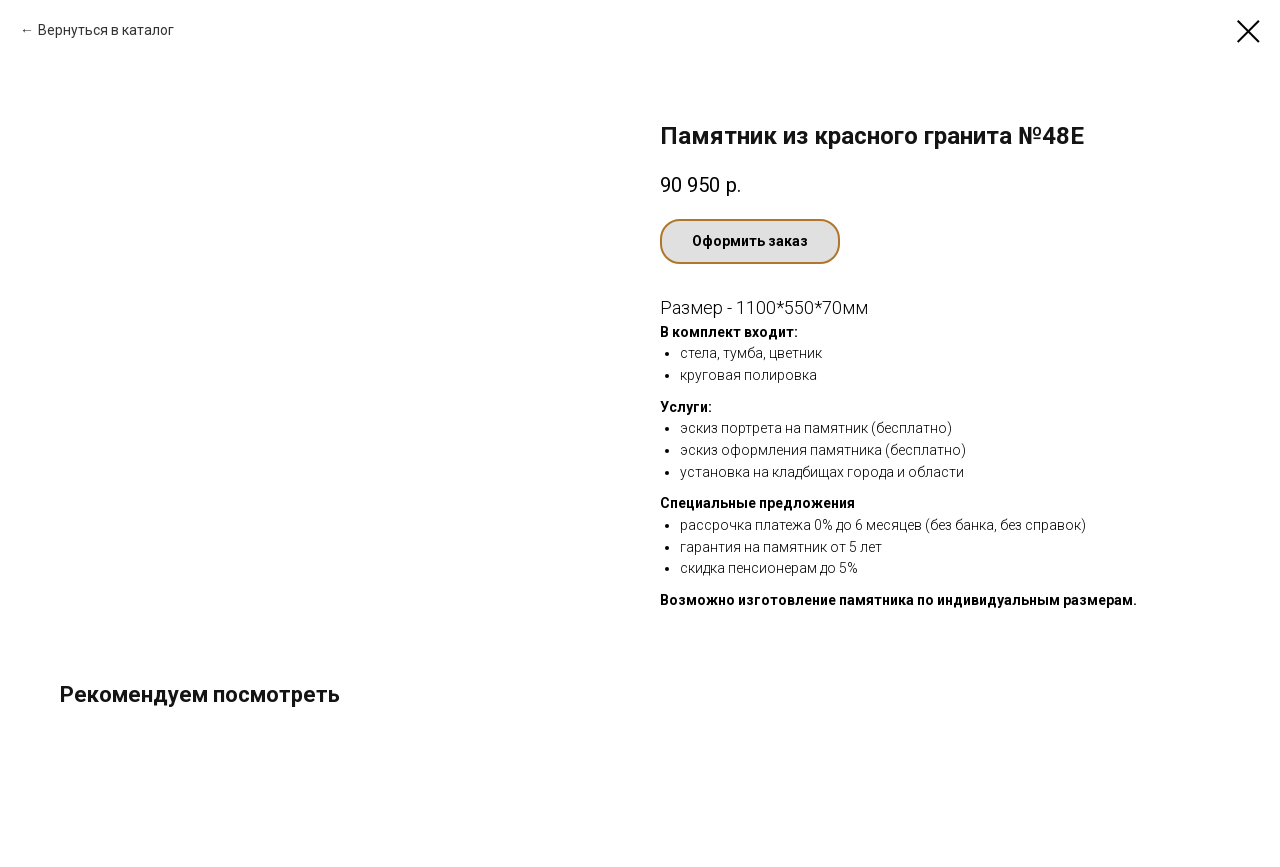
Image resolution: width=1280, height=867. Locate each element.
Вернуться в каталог (106, 30)
